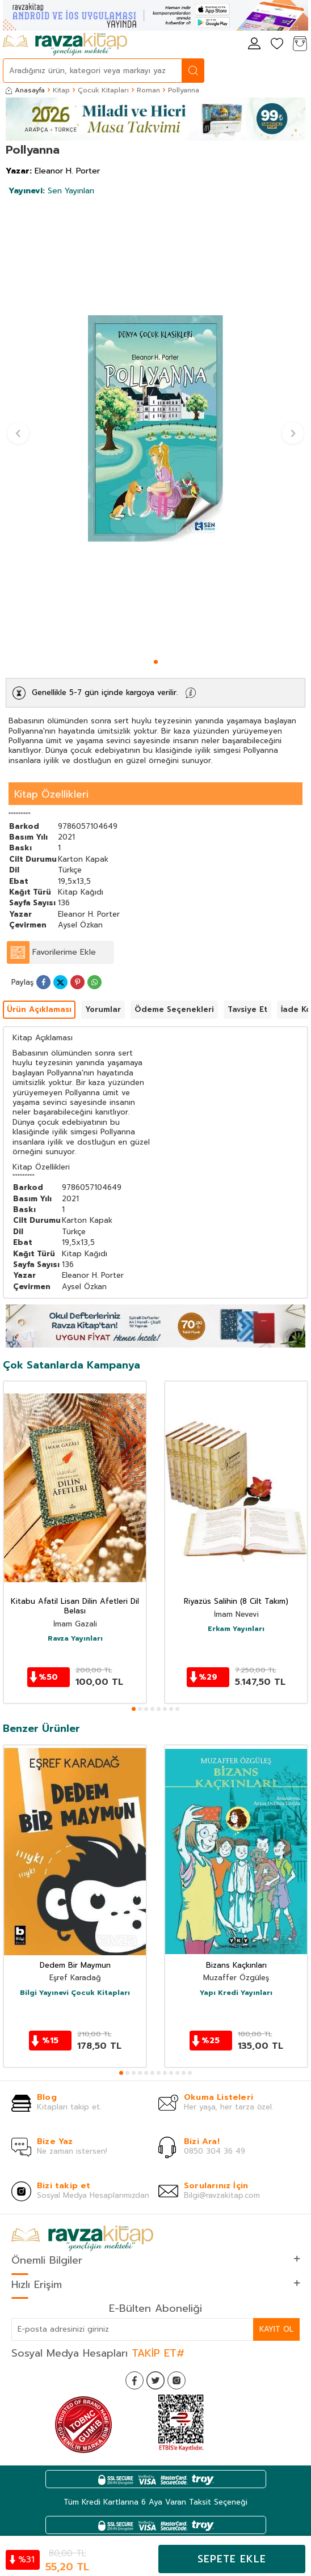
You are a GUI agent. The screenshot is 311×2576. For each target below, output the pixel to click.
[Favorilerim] (276, 44)
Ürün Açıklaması (39, 1009)
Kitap (61, 90)
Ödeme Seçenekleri (174, 1009)
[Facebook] (134, 2380)
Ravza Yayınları (75, 1638)
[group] (155, 428)
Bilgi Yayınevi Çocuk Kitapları (75, 1993)
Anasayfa (25, 90)
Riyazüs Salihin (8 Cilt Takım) (236, 1602)
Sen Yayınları (51, 191)
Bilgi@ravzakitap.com (222, 2195)
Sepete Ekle (231, 2559)
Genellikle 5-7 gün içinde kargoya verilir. (105, 692)
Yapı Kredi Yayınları (236, 1993)
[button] (156, 662)
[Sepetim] (299, 44)
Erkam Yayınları (236, 1629)
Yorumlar (103, 1009)
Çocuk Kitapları (103, 90)
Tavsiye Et (247, 1009)
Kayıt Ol (276, 2329)
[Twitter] (155, 2380)
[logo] (65, 44)
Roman (148, 90)
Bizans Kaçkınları (236, 1966)
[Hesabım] (254, 44)
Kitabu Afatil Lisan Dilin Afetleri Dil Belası (75, 1606)
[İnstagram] (176, 2380)
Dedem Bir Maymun (75, 1966)
